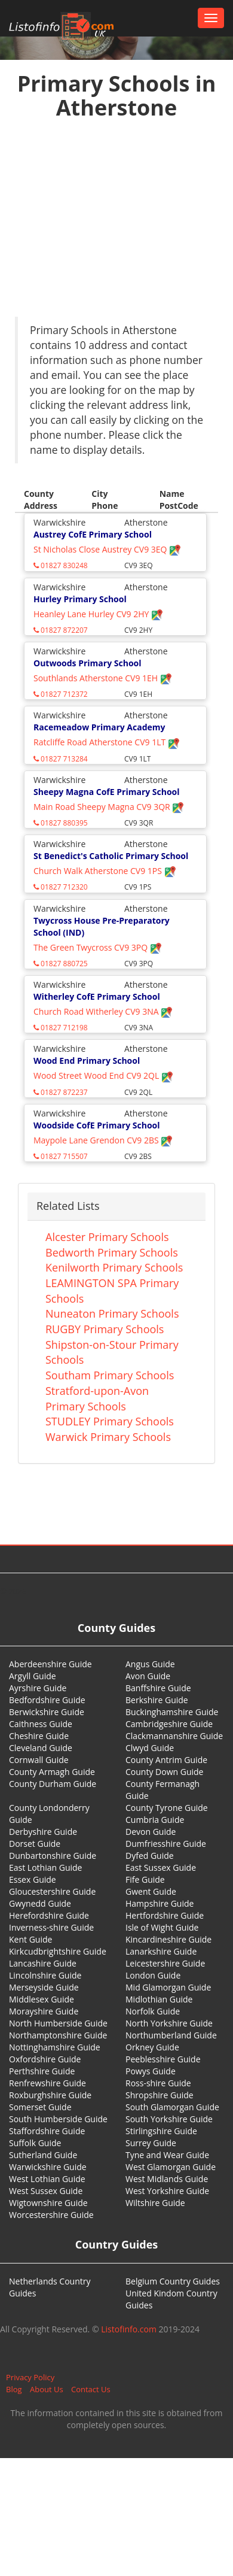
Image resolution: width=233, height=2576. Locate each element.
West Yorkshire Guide (167, 2190)
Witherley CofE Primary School (96, 996)
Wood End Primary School (86, 1060)
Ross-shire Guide (158, 2083)
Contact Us (91, 2389)
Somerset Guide (40, 2107)
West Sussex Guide (45, 2190)
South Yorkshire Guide (169, 2119)
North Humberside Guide (58, 2023)
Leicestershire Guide (165, 1963)
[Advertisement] (112, 221)
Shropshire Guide (159, 2095)
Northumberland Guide (171, 2035)
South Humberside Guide (58, 2119)
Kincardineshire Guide (168, 1939)
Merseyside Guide (44, 1987)
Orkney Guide (152, 2047)
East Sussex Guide (160, 1867)
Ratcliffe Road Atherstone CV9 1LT (106, 742)
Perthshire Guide (42, 2071)
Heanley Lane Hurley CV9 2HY (98, 614)
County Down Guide (164, 1771)
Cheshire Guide (39, 1735)
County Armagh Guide (52, 1771)
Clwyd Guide (149, 1747)
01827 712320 (60, 887)
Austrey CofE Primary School (92, 534)
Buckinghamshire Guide (171, 1712)
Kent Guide (30, 1939)
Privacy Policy (30, 2377)
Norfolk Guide (152, 2011)
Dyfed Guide (149, 1855)
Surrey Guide (150, 2143)
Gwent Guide (150, 1891)
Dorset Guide (34, 1843)
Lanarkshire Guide (161, 1951)
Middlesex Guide (41, 1999)
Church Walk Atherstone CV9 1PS (104, 870)
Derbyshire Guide (43, 1831)
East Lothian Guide (45, 1867)
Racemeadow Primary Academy (99, 727)
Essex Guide (32, 1879)
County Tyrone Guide (166, 1807)
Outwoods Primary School (87, 663)
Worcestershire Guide (51, 2214)
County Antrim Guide (166, 1759)
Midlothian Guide (159, 1999)
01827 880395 (60, 823)
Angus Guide (150, 1664)
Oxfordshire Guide (45, 2059)
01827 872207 (60, 630)
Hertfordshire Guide (164, 1915)
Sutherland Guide (43, 2155)
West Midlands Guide (166, 2178)
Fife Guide (145, 1879)
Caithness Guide (40, 1724)
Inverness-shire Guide (51, 1927)
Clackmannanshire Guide (174, 1735)
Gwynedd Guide (40, 1903)
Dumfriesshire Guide (165, 1843)
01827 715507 (60, 1156)
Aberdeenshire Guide (50, 1664)
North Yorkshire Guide (169, 2023)
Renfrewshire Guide (47, 2083)
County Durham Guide (52, 1783)
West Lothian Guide (47, 2178)
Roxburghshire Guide (50, 2095)
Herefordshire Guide (49, 1915)
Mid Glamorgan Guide (168, 1987)
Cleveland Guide (40, 1747)
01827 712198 (60, 1027)
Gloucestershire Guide (52, 1891)
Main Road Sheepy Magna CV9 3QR (108, 806)
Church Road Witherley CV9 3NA (103, 1011)
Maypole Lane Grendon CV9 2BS (103, 1140)
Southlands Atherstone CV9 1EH (102, 678)
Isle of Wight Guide (161, 1927)
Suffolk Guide (35, 2143)
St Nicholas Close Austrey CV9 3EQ (107, 549)
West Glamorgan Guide (170, 2167)
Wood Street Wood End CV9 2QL (103, 1075)
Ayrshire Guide (37, 1688)
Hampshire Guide (159, 1903)
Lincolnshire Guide (45, 1975)
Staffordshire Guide (47, 2131)
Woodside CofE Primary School (96, 1125)
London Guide (152, 1975)
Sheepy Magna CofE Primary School (106, 791)
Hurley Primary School (80, 599)
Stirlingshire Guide (161, 2131)
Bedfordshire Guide (47, 1700)
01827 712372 (60, 694)
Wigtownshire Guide (48, 2202)
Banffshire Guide (158, 1688)
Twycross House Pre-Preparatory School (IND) (101, 926)
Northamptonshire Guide (58, 2035)
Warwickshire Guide (48, 2167)
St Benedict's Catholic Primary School (110, 855)
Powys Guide (150, 2071)
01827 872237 (60, 1092)
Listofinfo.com (129, 2329)
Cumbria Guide (154, 1819)
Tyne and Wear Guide (167, 2155)
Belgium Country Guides (172, 2281)
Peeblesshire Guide (163, 2059)
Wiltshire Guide (155, 2202)
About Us (46, 2389)
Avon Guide (147, 1676)
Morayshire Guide (43, 2011)
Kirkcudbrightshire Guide (57, 1951)
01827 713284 (60, 759)
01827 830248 (60, 565)
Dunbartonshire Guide (52, 1855)
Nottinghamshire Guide (54, 2047)
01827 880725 (60, 963)
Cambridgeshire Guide (169, 1724)
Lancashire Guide (42, 1963)
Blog (14, 2389)
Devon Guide (150, 1831)
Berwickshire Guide (46, 1712)
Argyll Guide (32, 1676)
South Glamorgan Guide (172, 2107)
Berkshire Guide (156, 1700)
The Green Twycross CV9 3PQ (97, 947)
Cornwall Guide (39, 1759)
